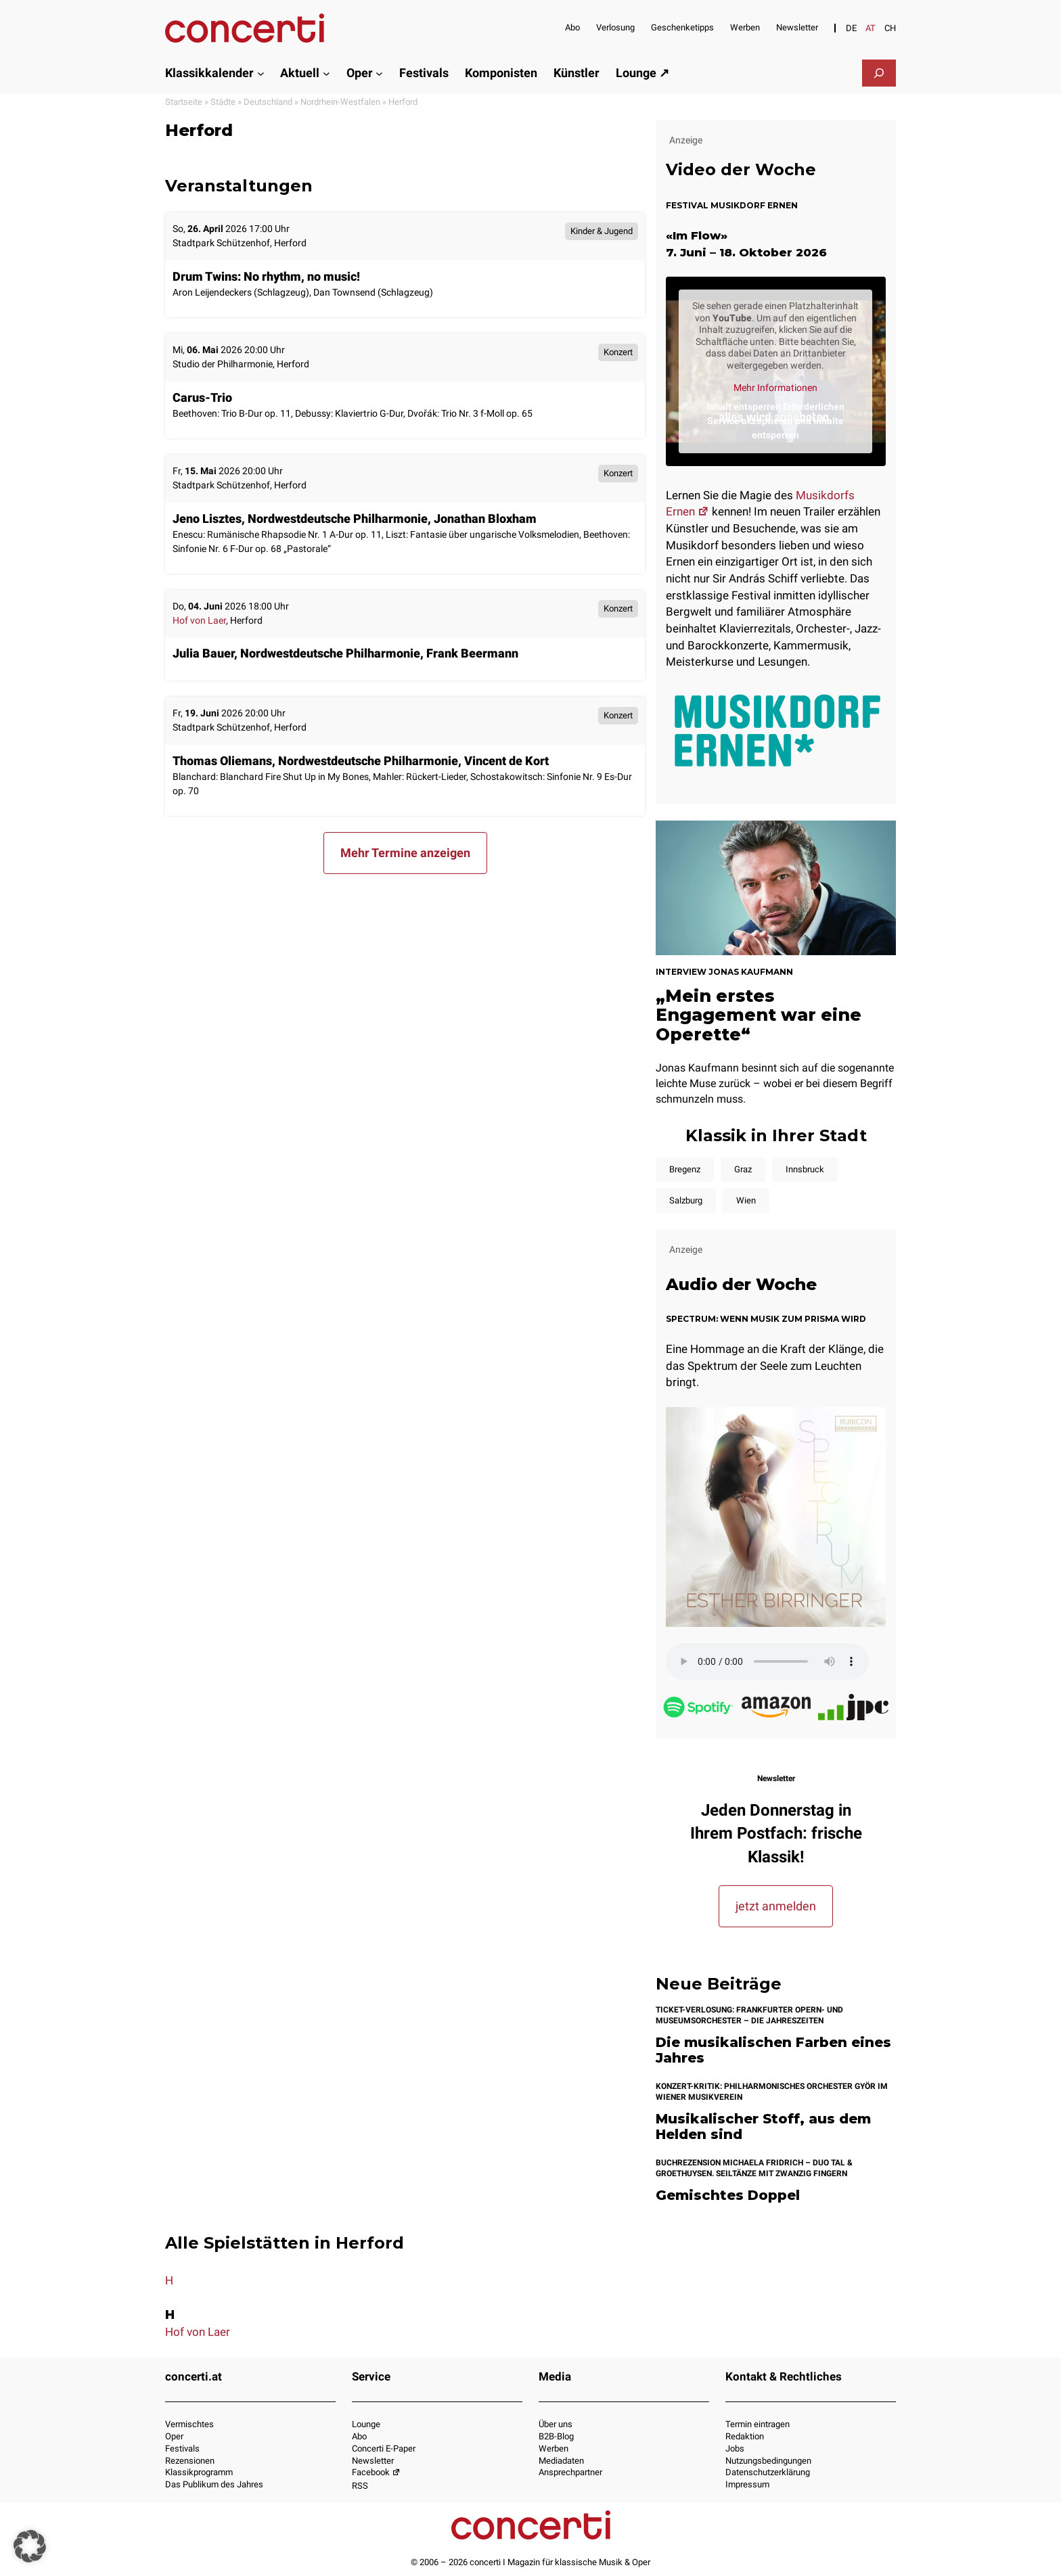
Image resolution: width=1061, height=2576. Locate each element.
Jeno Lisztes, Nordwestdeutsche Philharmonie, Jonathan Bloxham (355, 518)
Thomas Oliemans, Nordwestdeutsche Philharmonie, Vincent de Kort (361, 761)
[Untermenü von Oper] (379, 72)
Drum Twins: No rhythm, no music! (266, 276)
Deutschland (268, 102)
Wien (746, 1200)
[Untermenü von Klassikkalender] (261, 72)
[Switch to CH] (890, 28)
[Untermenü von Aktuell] (326, 72)
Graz (743, 1169)
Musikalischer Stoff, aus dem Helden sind (763, 2126)
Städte (222, 102)
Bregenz (684, 1169)
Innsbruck (805, 1169)
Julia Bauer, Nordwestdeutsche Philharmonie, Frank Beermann (345, 653)
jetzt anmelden (776, 1906)
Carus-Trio (202, 397)
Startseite (183, 102)
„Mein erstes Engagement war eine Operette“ (758, 1014)
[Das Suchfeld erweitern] (879, 73)
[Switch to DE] (851, 28)
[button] (30, 2546)
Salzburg (685, 1200)
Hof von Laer (199, 620)
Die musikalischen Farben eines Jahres (773, 2050)
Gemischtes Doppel (728, 2195)
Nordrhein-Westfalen (340, 102)
